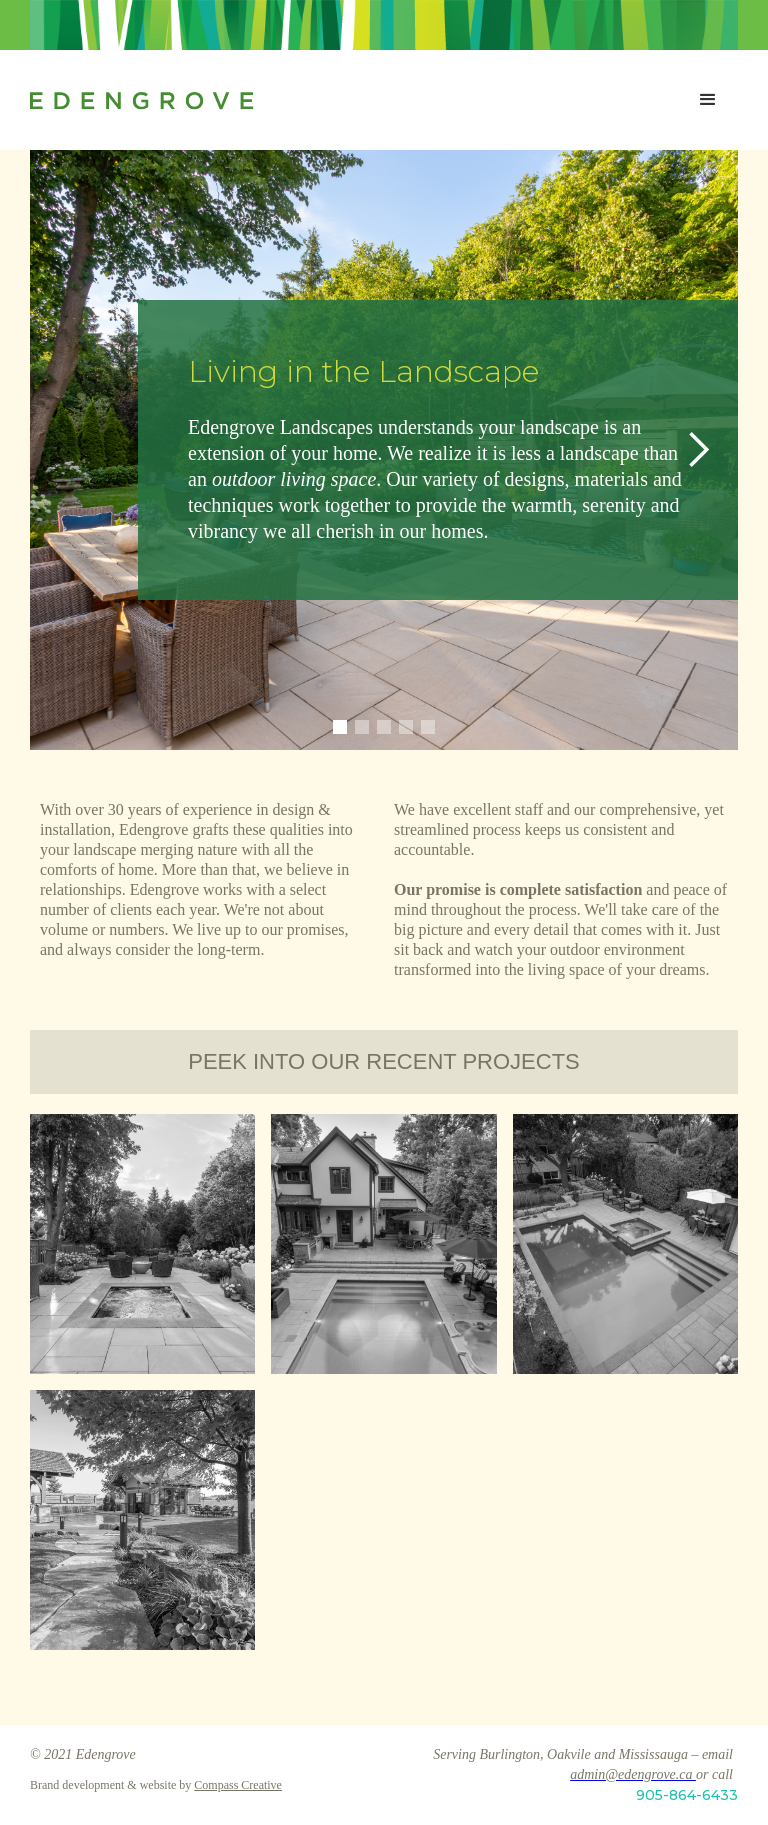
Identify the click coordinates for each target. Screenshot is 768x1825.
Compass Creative (238, 1785)
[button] (708, 100)
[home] (354, 100)
